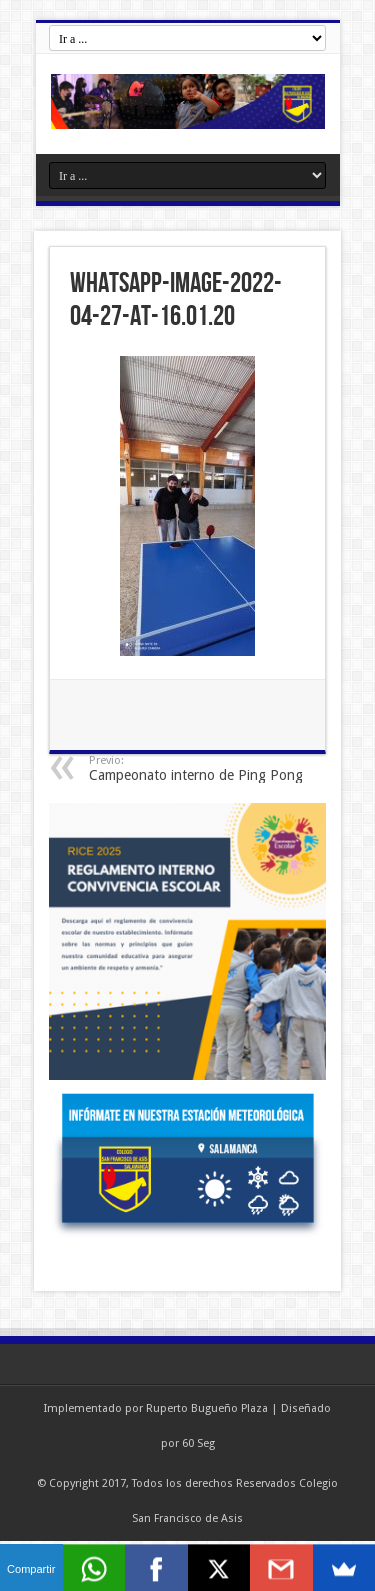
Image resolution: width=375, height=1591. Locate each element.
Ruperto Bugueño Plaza (207, 1408)
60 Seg (198, 1443)
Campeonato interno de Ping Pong (211, 768)
